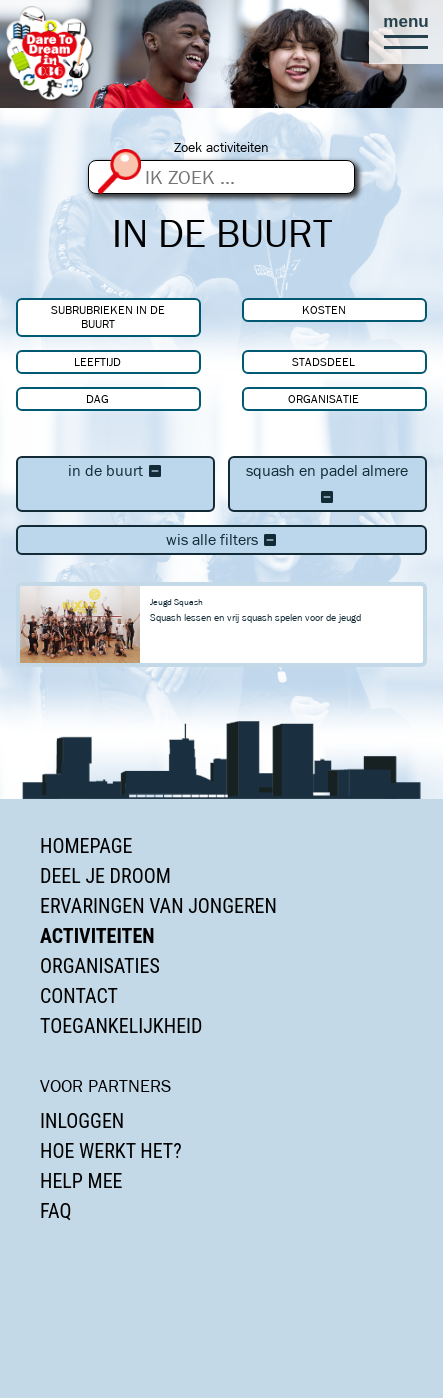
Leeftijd (97, 361)
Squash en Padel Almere (327, 483)
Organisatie (323, 398)
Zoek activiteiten (221, 147)
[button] (406, 32)
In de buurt (115, 470)
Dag (97, 398)
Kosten (324, 309)
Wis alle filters (222, 539)
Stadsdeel (323, 361)
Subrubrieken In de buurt (108, 316)
